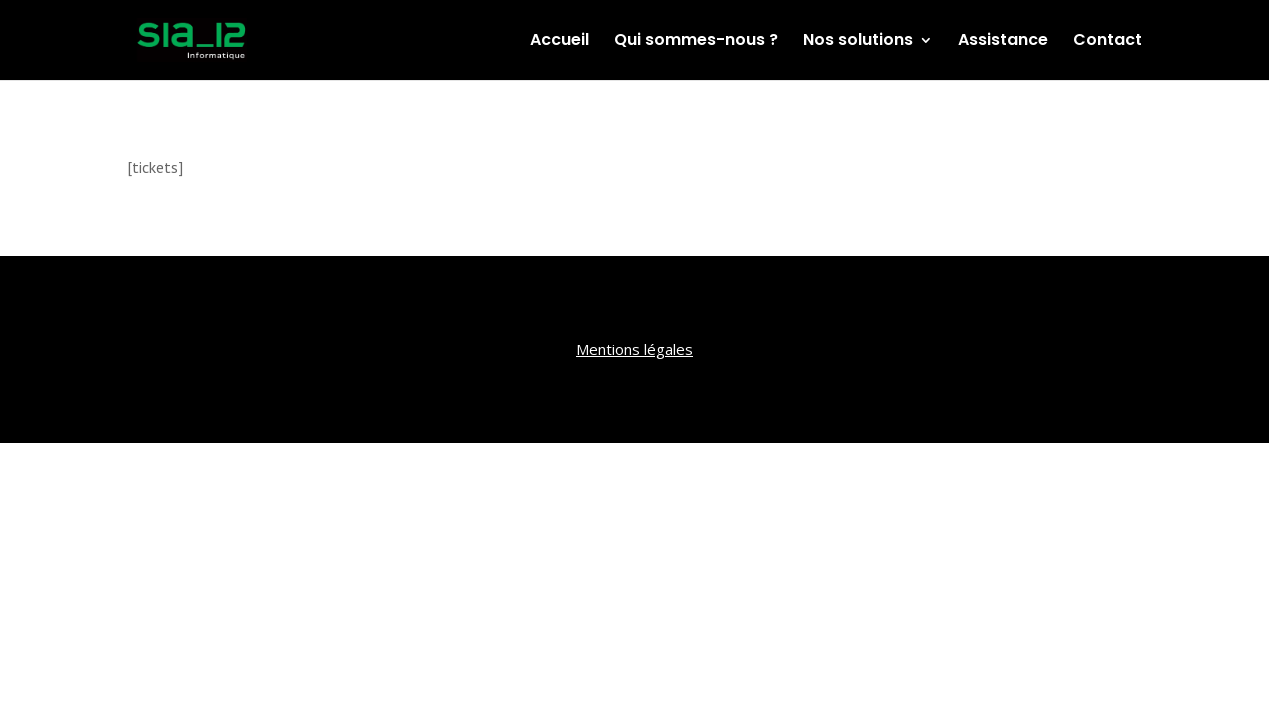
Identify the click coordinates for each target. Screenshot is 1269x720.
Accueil (559, 42)
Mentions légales (634, 349)
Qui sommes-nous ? (696, 42)
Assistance (1003, 42)
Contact (1107, 42)
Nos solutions (858, 42)
